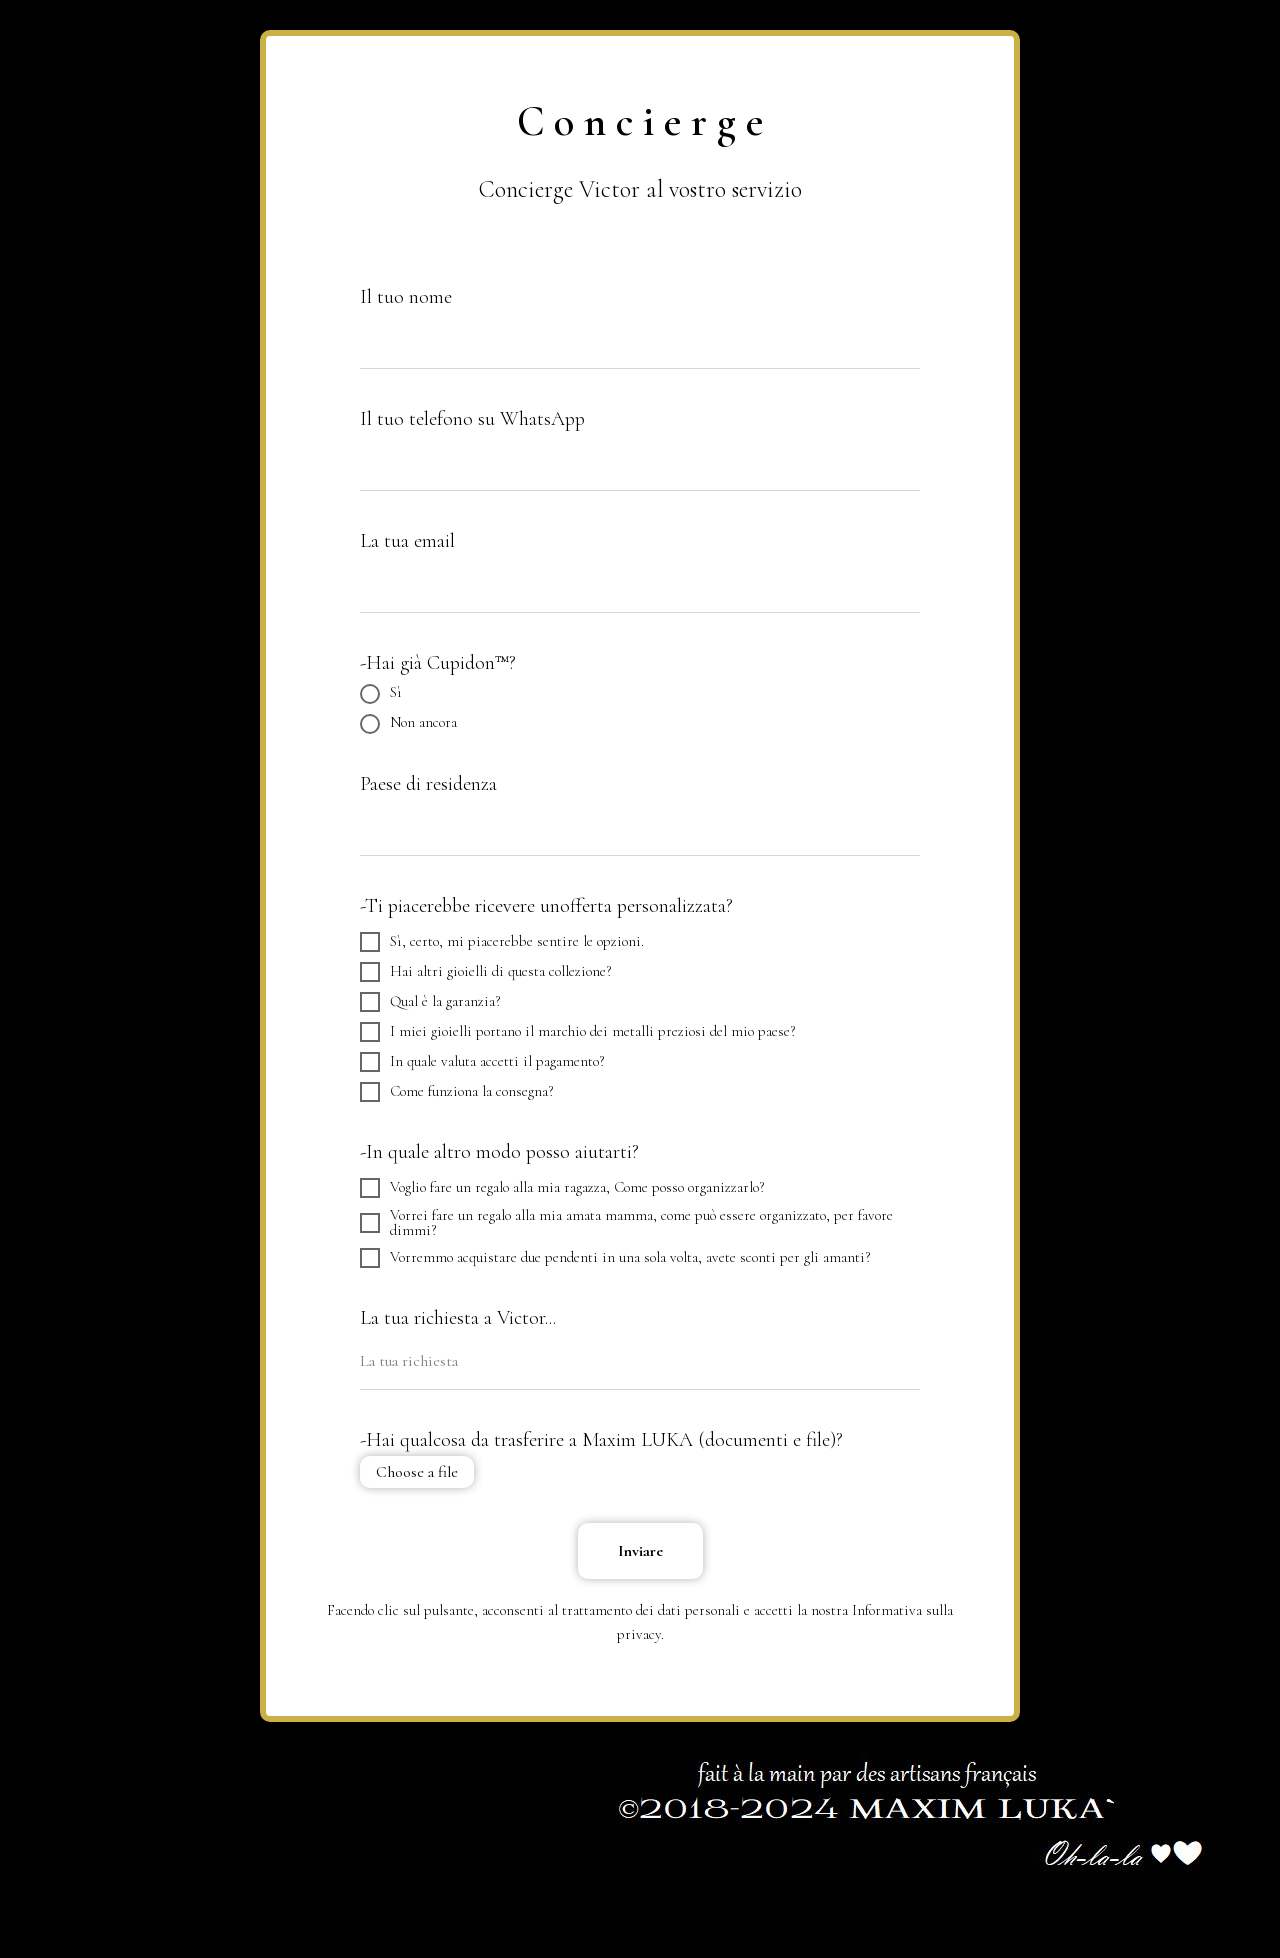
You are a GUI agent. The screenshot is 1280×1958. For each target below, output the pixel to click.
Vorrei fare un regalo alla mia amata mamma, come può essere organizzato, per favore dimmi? (626, 1223)
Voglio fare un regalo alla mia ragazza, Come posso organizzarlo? (562, 1188)
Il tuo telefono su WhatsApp (472, 419)
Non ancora (408, 724)
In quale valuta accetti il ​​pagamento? (482, 1062)
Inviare (640, 1551)
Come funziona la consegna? (456, 1092)
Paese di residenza (428, 784)
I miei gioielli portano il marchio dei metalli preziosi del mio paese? (577, 1032)
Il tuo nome (406, 297)
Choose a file (417, 1472)
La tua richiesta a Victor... (458, 1318)
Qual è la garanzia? (430, 1002)
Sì (381, 694)
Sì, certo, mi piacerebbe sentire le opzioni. (502, 942)
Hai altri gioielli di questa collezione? (485, 972)
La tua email (407, 541)
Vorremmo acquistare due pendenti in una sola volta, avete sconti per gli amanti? (615, 1258)
